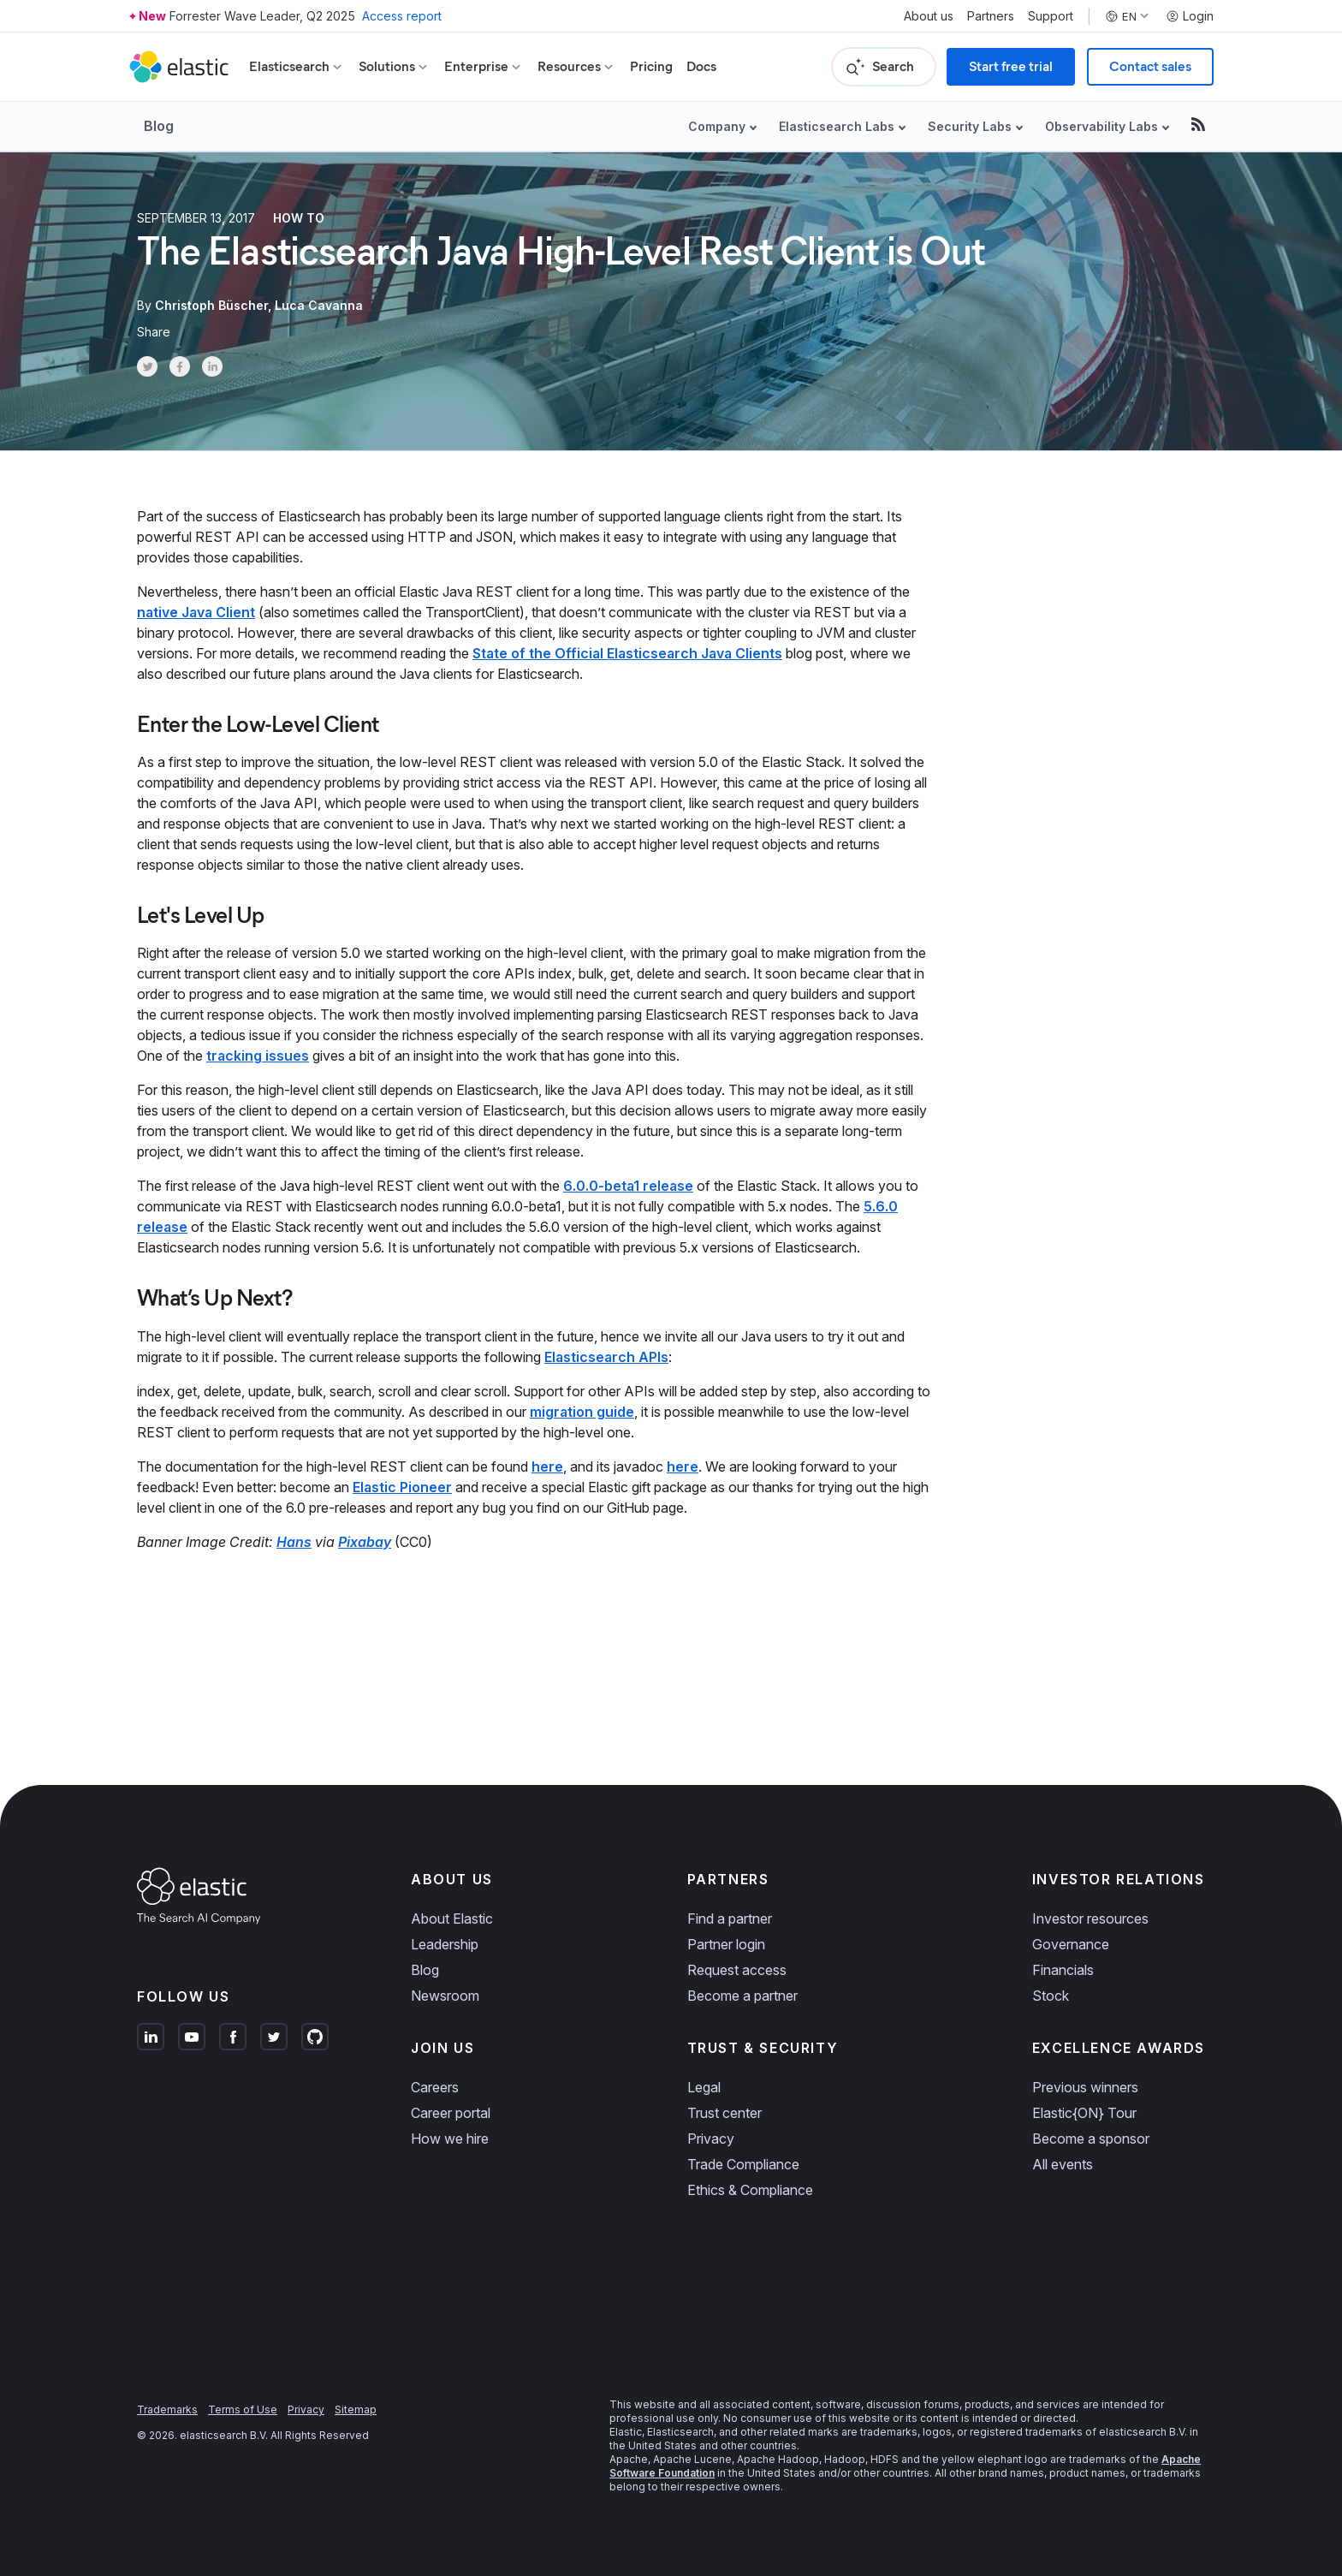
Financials (1063, 1969)
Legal (704, 2087)
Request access (737, 1969)
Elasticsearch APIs (606, 1356)
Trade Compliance (743, 2164)
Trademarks (167, 2409)
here (547, 1466)
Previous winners (1085, 2087)
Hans (294, 1541)
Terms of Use (242, 2409)
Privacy (710, 2138)
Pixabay (364, 1541)
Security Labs (970, 126)
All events (1062, 2164)
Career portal (450, 2112)
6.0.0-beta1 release (628, 1185)
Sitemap (356, 2409)
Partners (990, 16)
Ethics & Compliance (750, 2189)
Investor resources (1090, 1918)
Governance (1070, 1944)
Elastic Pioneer (402, 1487)
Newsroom (445, 1995)
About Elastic (452, 1918)
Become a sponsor (1090, 2138)
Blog (159, 125)
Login (1190, 16)
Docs (701, 66)
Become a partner (742, 1995)
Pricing (651, 66)
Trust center (724, 2112)
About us (928, 16)
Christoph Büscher (211, 305)
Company (716, 126)
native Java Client (196, 612)
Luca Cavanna (319, 305)
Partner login (726, 1944)
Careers (435, 2087)
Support (1050, 16)
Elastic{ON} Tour (1084, 2112)
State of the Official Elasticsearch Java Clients (627, 653)
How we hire (450, 2138)
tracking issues (257, 1055)
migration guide (582, 1411)
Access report (402, 16)
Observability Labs (1101, 126)
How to (298, 218)
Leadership (444, 1944)
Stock (1050, 1995)
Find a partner (729, 1918)
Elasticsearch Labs (836, 126)
